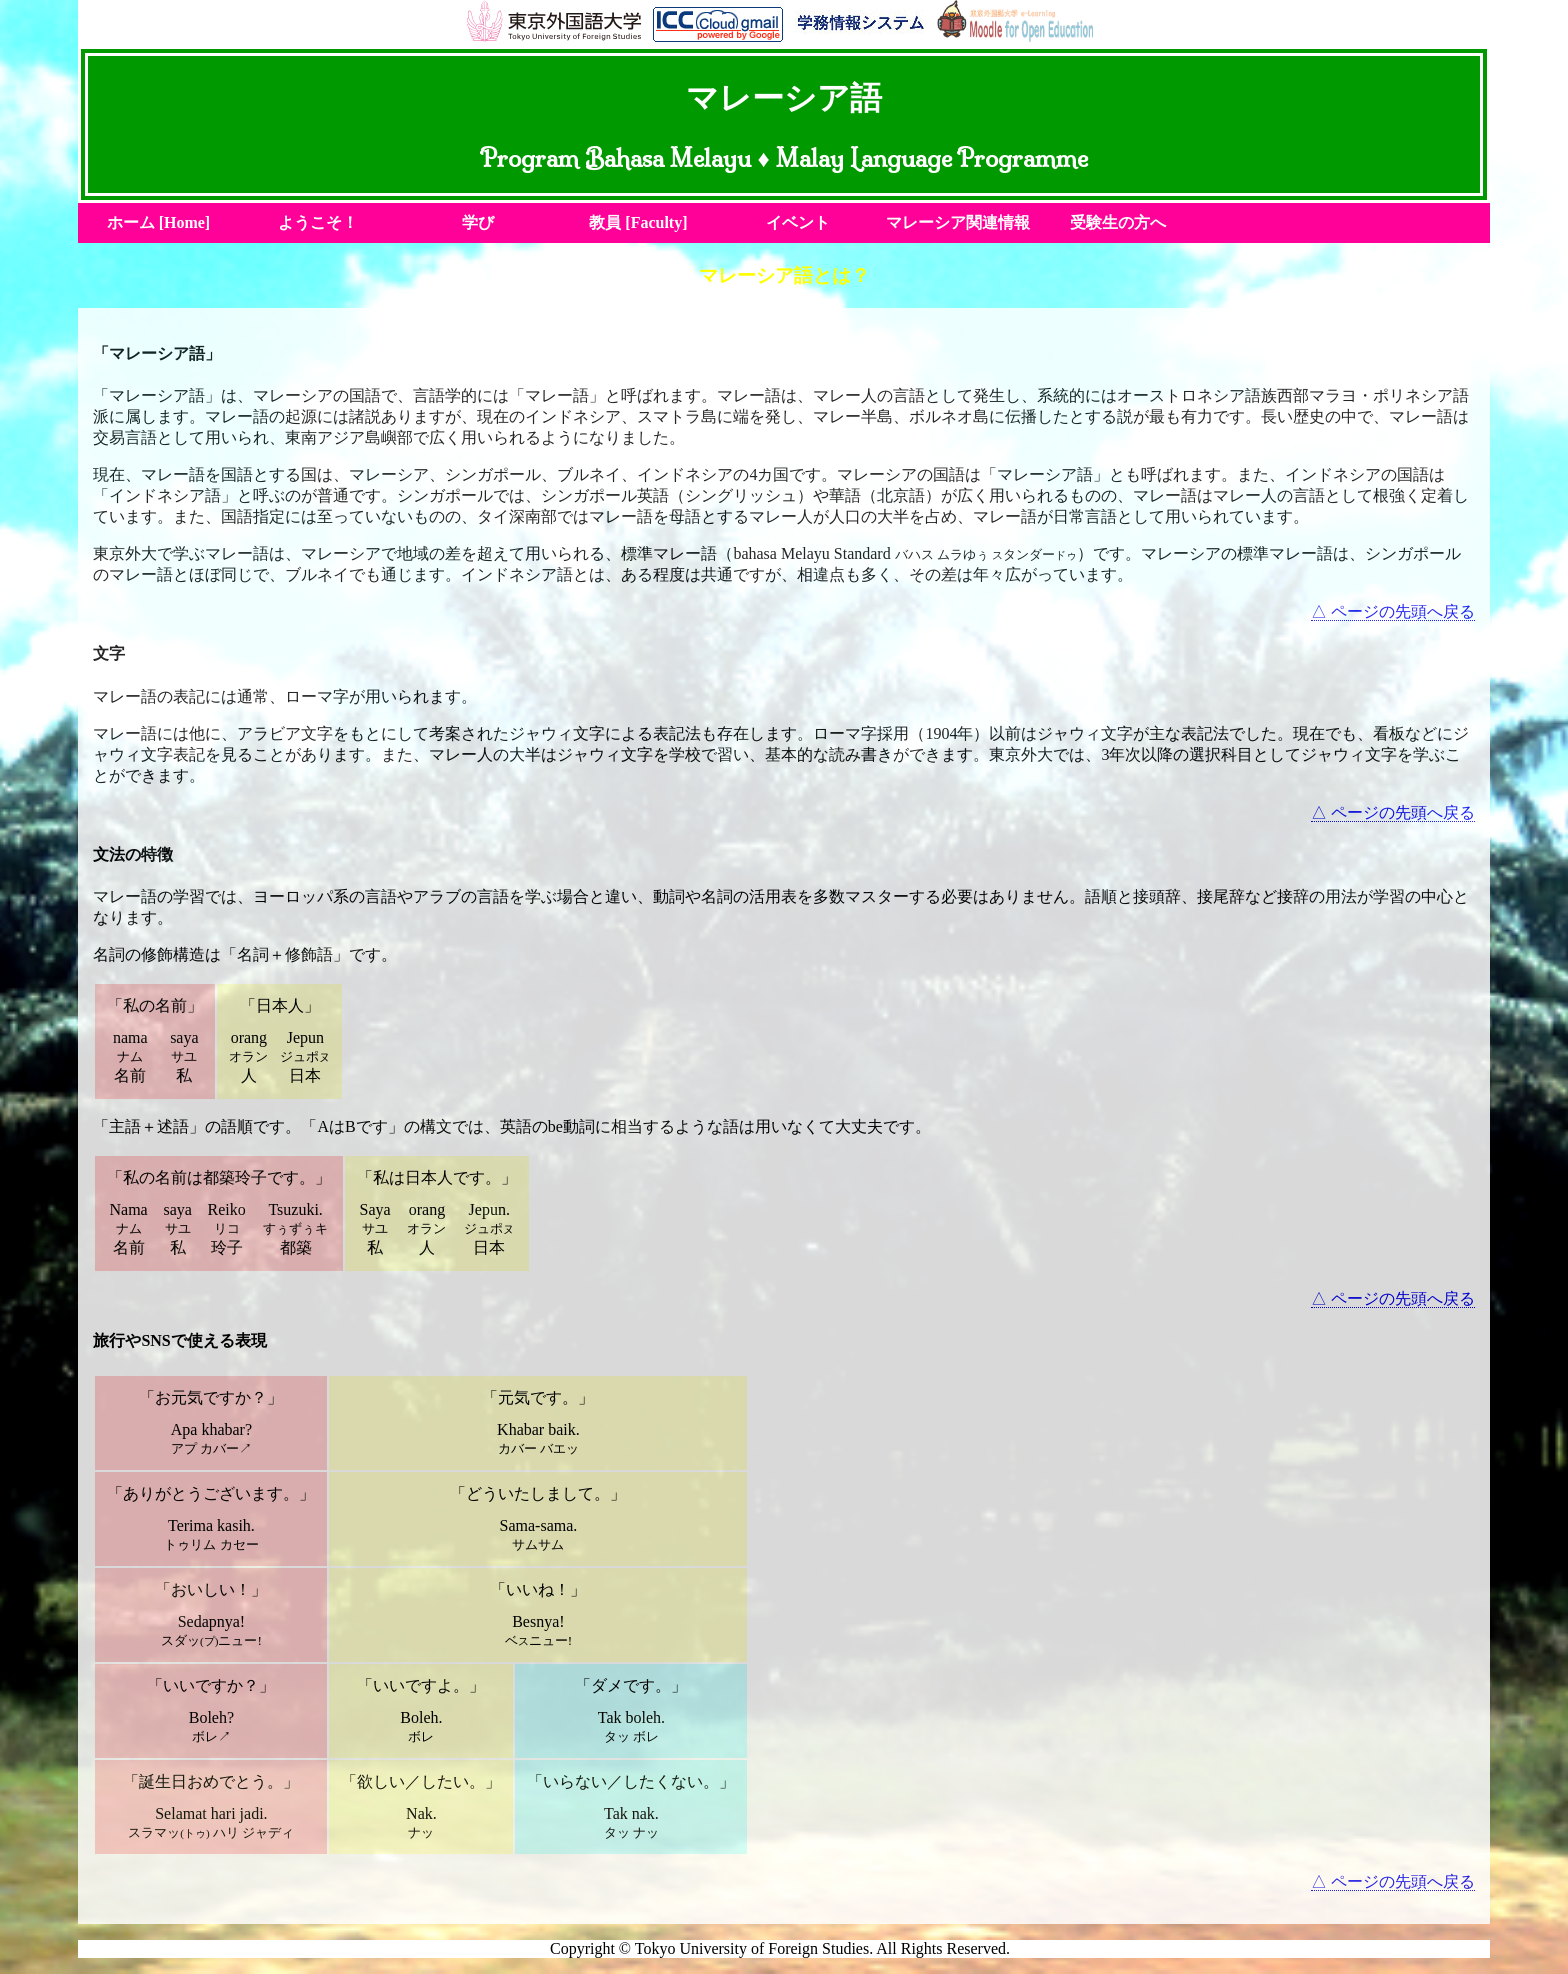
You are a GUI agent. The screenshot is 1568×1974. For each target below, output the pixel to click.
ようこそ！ (318, 222)
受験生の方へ (1118, 222)
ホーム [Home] (159, 222)
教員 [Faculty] (638, 222)
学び (478, 222)
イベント (798, 222)
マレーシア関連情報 (958, 222)
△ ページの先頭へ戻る (1393, 611)
